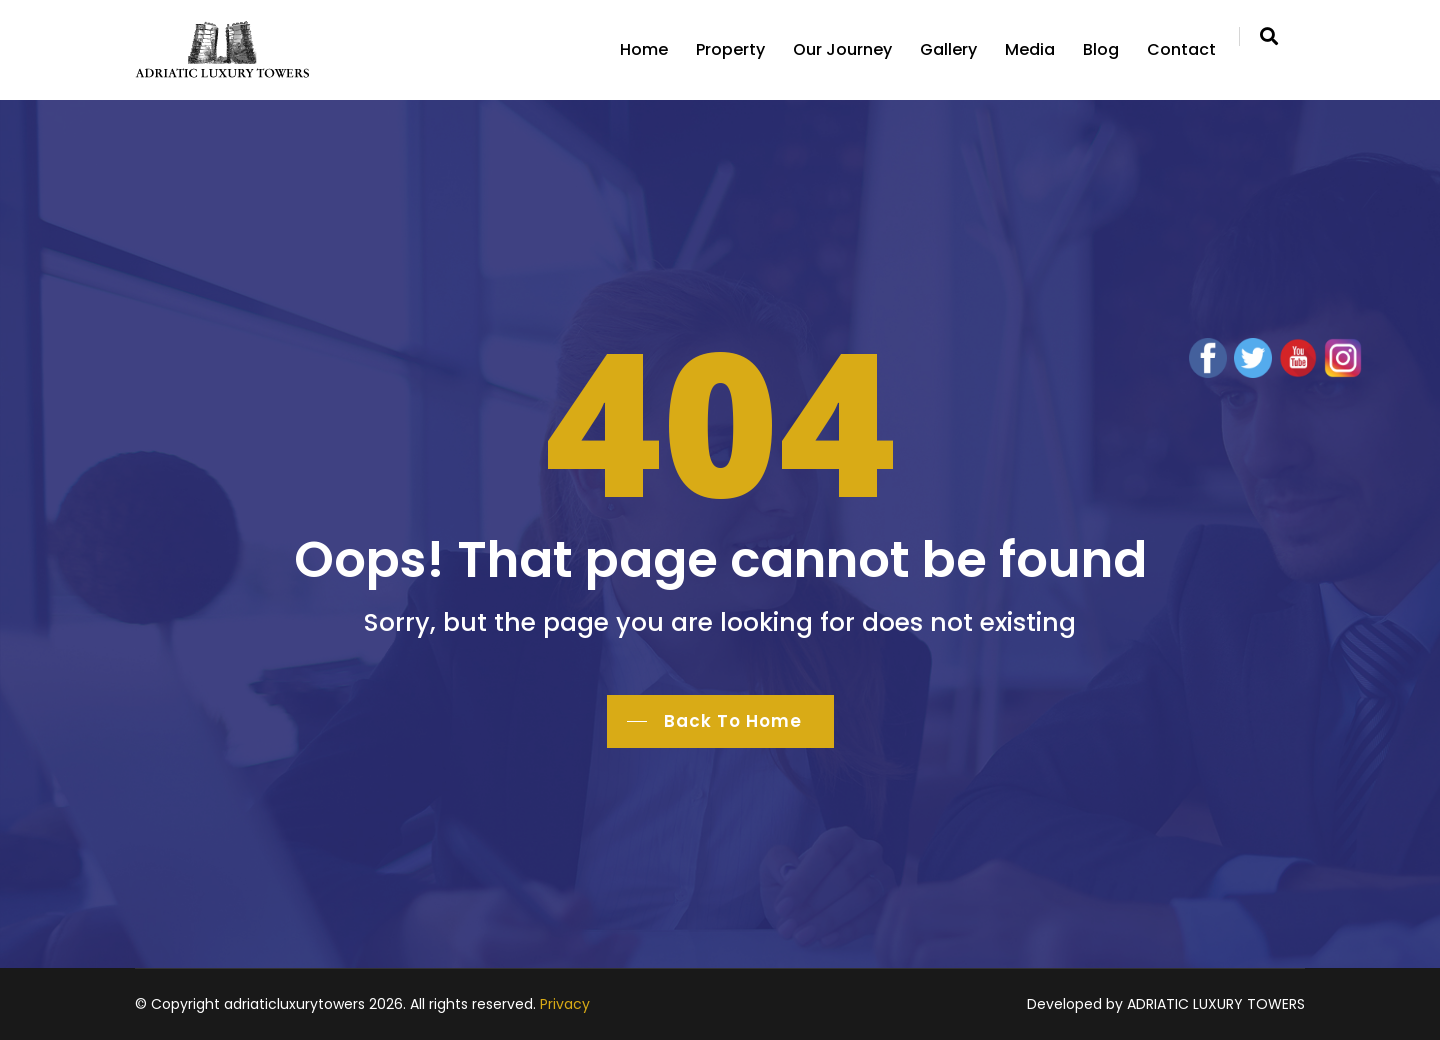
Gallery (948, 49)
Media (1030, 49)
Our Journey (842, 49)
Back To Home (733, 721)
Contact (1181, 49)
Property (730, 49)
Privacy (565, 1004)
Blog (1101, 49)
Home (644, 49)
